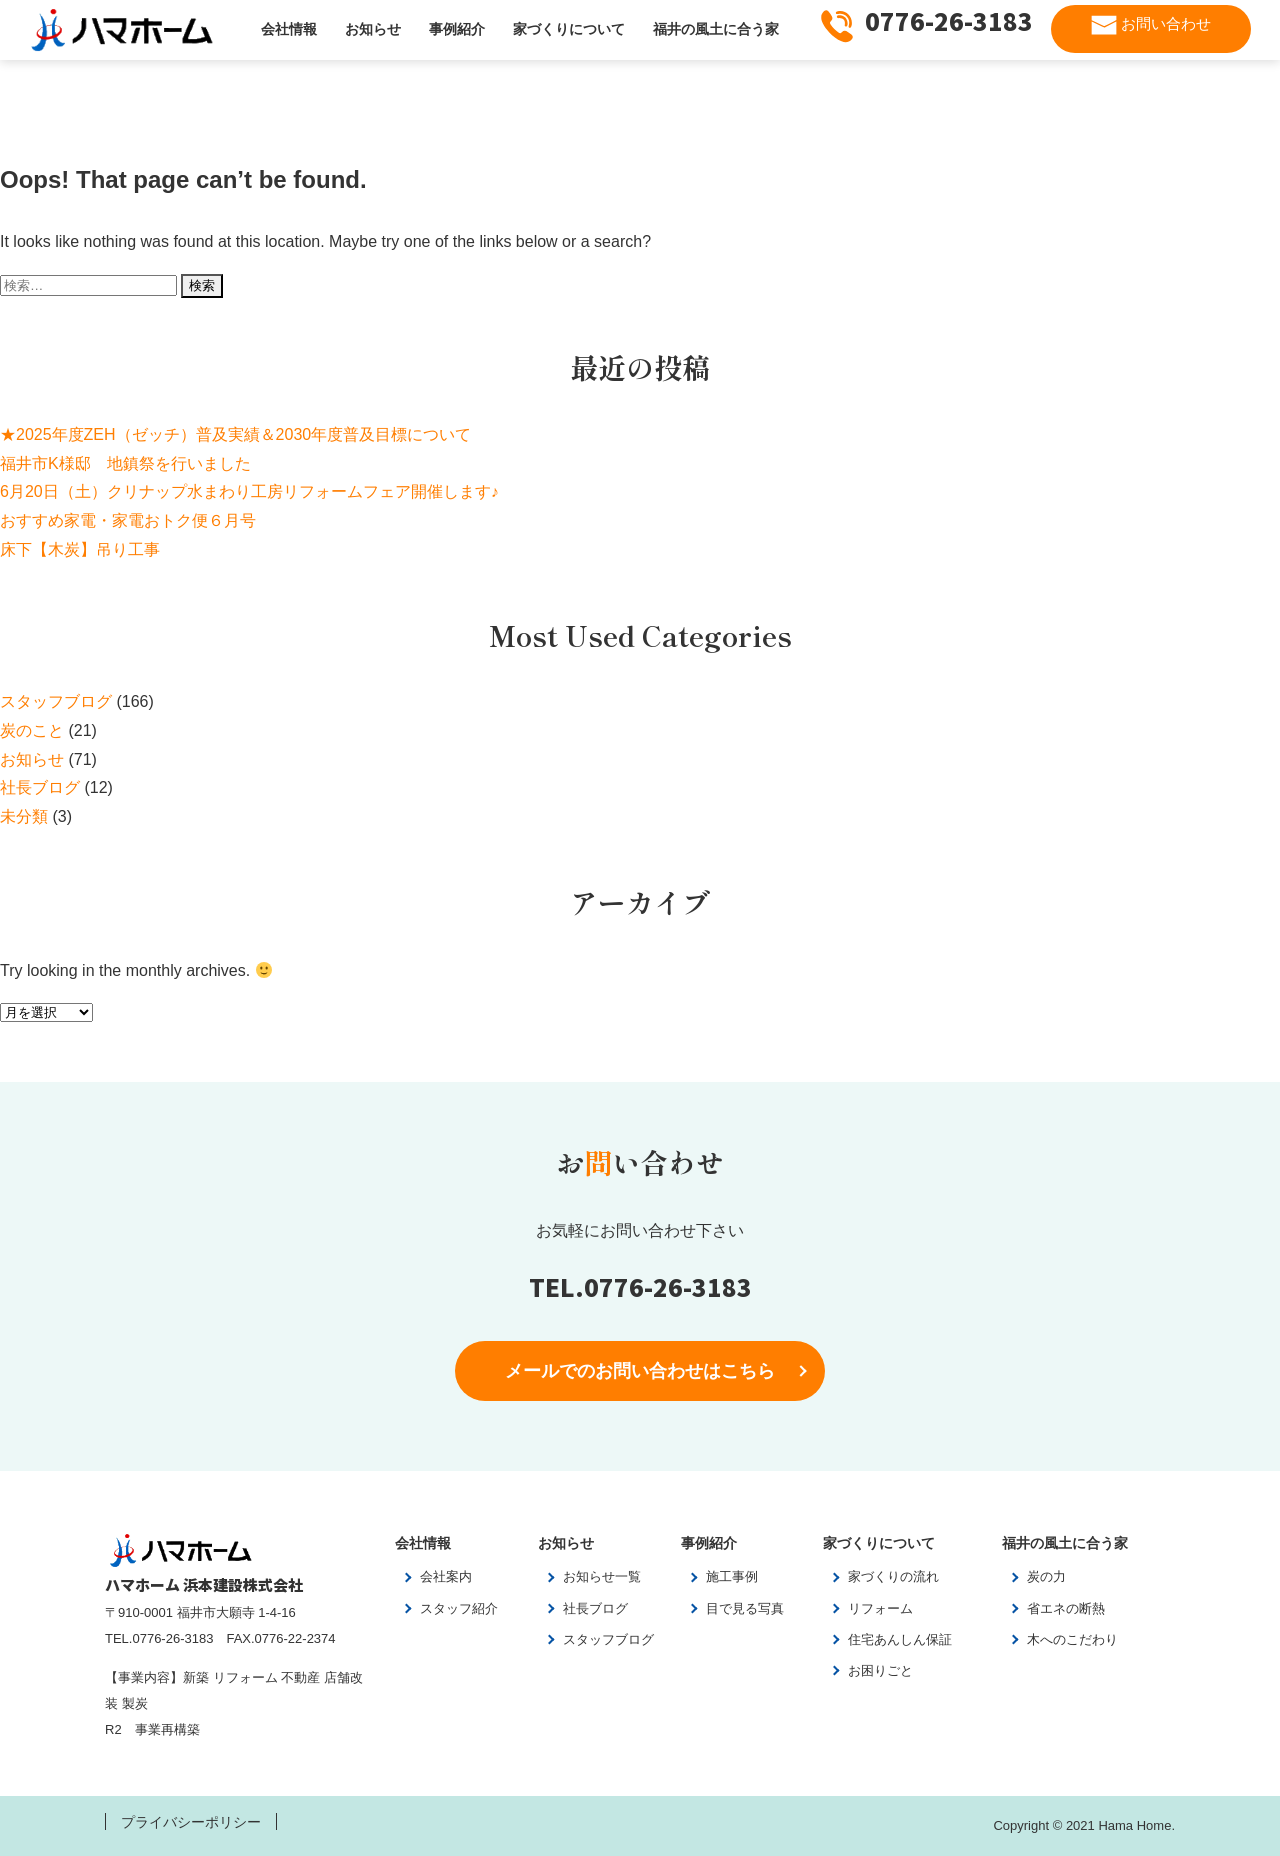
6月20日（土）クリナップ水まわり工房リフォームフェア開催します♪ (249, 491)
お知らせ (373, 29)
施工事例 (732, 1576)
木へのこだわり (1072, 1639)
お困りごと (880, 1670)
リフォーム (880, 1608)
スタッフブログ (56, 701)
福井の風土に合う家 (716, 29)
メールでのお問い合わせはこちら (640, 1371)
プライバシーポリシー (191, 1822)
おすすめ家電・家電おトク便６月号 (128, 520)
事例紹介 (457, 29)
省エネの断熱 (1066, 1608)
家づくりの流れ (893, 1576)
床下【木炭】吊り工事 (80, 549)
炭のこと (32, 730)
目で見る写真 (745, 1608)
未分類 (24, 816)
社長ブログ (40, 787)
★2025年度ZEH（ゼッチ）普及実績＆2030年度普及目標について (235, 434)
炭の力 (1046, 1576)
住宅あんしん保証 (900, 1639)
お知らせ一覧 (602, 1576)
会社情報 (289, 29)
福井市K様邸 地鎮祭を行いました (125, 463)
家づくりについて (569, 29)
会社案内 (446, 1576)
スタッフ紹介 (459, 1608)
